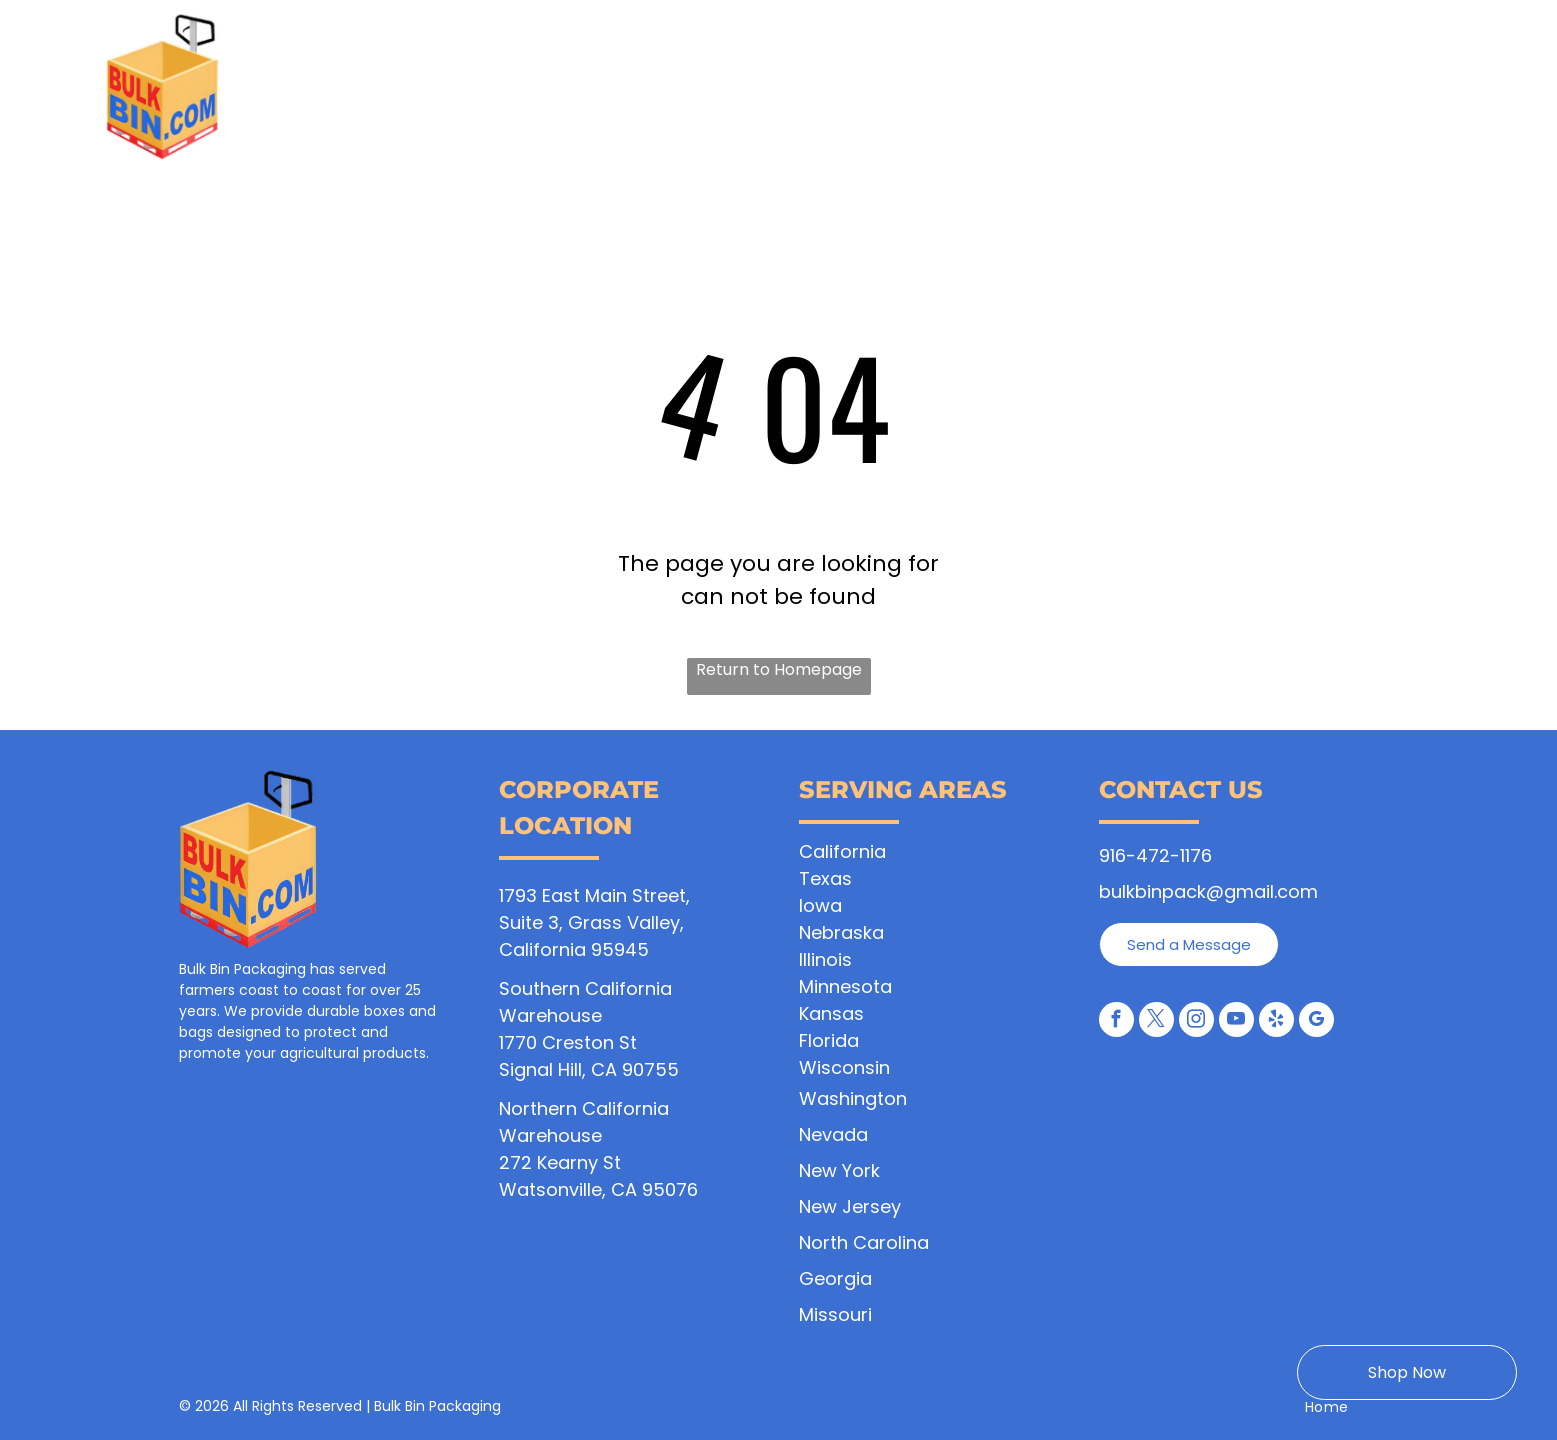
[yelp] (1276, 1022)
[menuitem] (437, 96)
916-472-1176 (1155, 855)
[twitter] (1156, 1022)
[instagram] (1196, 1022)
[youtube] (1236, 1022)
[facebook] (1116, 1022)
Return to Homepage (779, 669)
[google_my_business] (1316, 1022)
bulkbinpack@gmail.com (1208, 891)
